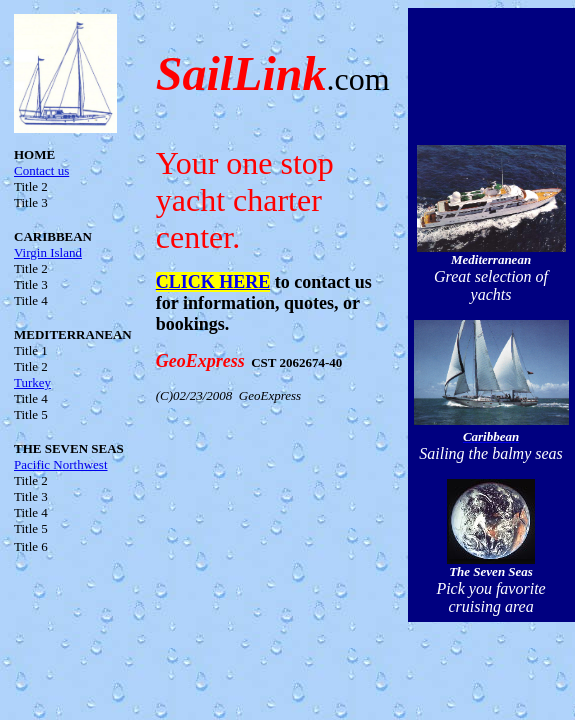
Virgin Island (48, 252)
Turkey (32, 382)
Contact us (41, 170)
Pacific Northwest (61, 464)
